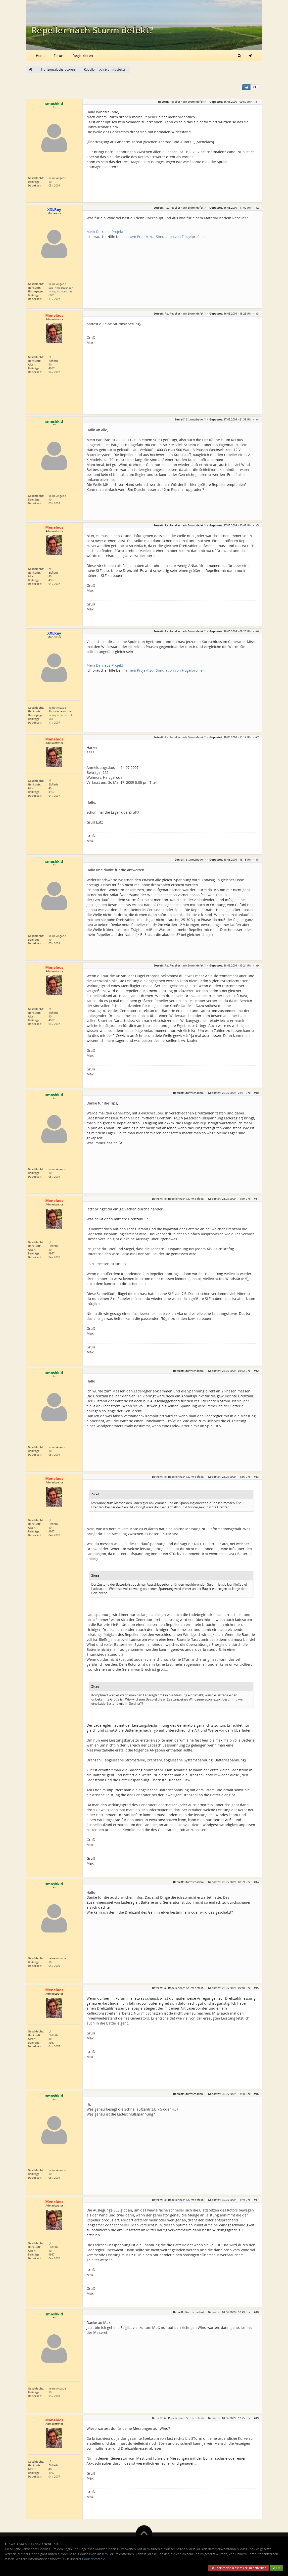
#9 (257, 965)
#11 (256, 1198)
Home (41, 55)
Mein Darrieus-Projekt (105, 231)
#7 (257, 737)
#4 (257, 419)
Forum (59, 55)
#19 (256, 2418)
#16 (256, 2094)
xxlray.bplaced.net (60, 291)
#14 (256, 1882)
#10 (256, 1093)
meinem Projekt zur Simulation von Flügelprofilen (163, 236)
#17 (256, 2200)
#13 (256, 1476)
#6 (257, 631)
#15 (256, 1988)
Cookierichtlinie (93, 2559)
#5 (257, 525)
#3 (257, 313)
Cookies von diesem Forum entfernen (238, 2568)
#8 (257, 859)
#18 (256, 2312)
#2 (257, 207)
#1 (257, 101)
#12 (256, 1371)
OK (276, 2568)
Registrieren (83, 55)
